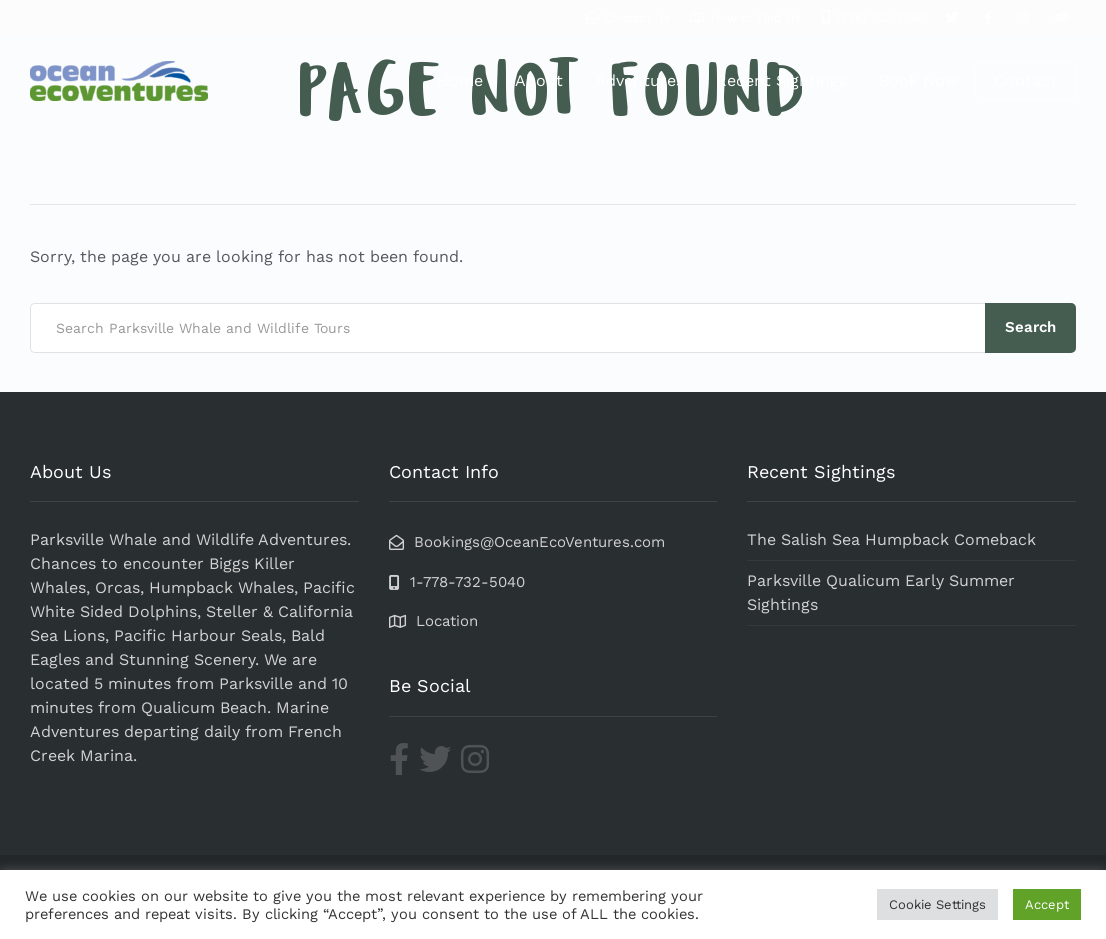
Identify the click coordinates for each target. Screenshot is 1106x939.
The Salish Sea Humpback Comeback (891, 539)
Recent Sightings (781, 80)
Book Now (918, 80)
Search (1030, 327)
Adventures (639, 80)
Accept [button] (1047, 904)
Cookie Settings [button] (937, 904)
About (539, 80)
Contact (1025, 80)
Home (460, 80)
